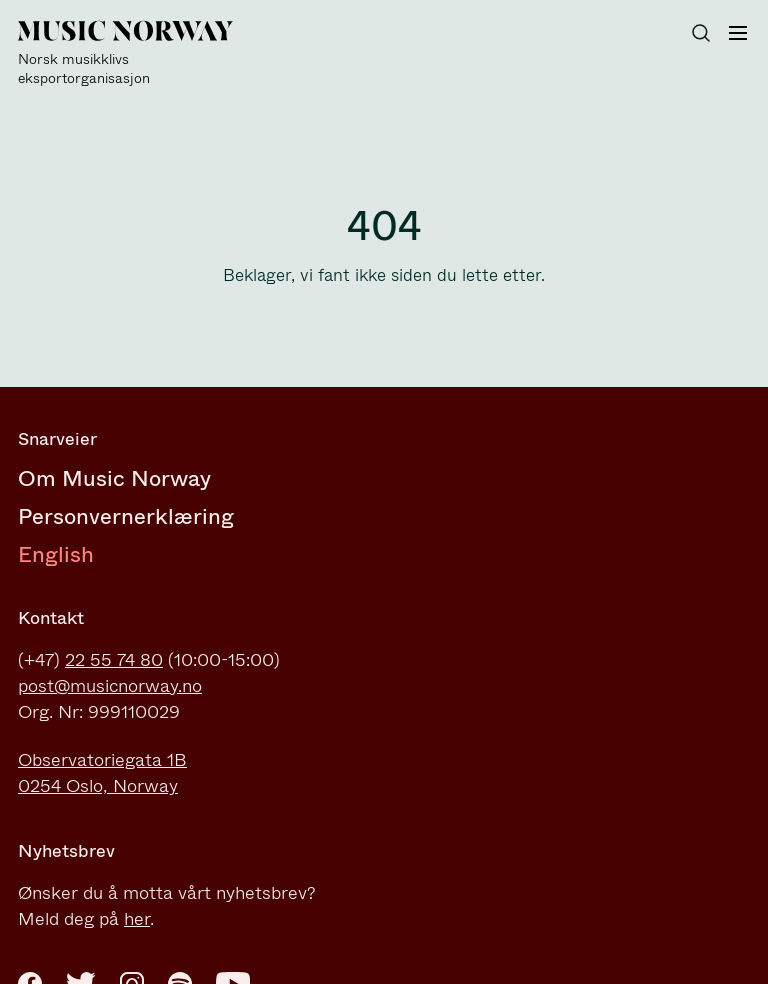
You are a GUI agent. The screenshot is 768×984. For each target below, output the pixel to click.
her (137, 919)
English (56, 554)
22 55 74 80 (114, 660)
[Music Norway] (138, 54)
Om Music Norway (114, 478)
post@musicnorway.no (110, 686)
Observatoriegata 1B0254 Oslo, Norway (102, 773)
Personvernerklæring (126, 516)
